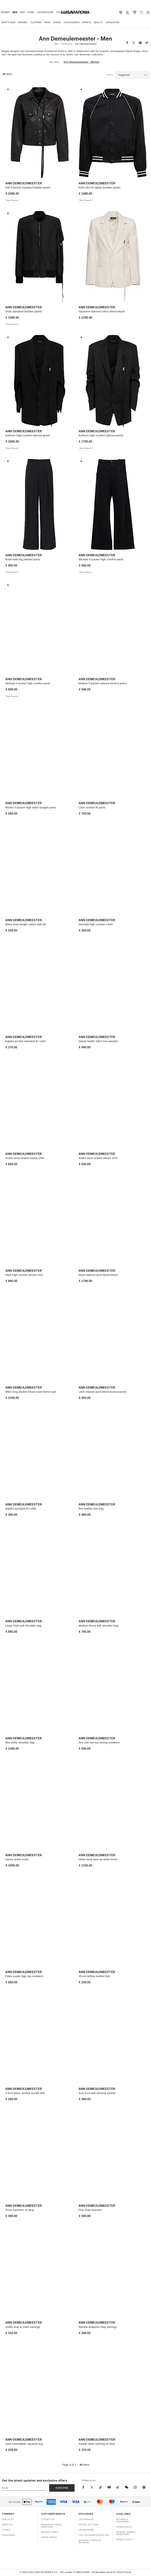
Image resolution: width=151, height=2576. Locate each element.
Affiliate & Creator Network (89, 2541)
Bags (47, 22)
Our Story (8, 2519)
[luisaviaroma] (75, 12)
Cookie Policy (124, 2527)
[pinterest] (144, 2487)
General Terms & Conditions (125, 2533)
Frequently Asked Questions (51, 2525)
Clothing (36, 22)
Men (14, 12)
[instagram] (135, 2487)
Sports (86, 22)
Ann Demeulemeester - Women (81, 62)
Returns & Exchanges (122, 2520)
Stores (60, 12)
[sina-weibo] (117, 2487)
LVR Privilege (86, 2519)
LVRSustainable (115, 22)
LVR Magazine (45, 12)
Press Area (8, 2535)
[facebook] (84, 2487)
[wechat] (126, 2487)
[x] (92, 2487)
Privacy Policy (124, 2539)
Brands (22, 22)
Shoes (57, 22)
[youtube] (109, 2487)
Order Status (49, 2537)
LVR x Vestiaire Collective (93, 2535)
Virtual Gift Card (88, 2524)
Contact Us (47, 2519)
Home (31, 12)
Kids (22, 12)
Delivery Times (49, 2532)
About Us (7, 2524)
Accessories (71, 22)
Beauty (98, 22)
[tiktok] (100, 2487)
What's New (8, 22)
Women (5, 12)
